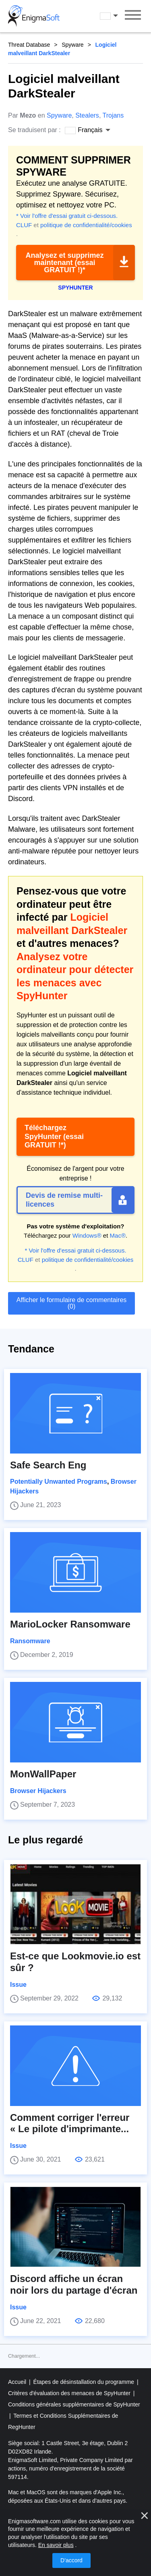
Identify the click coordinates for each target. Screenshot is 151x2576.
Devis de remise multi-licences (64, 1199)
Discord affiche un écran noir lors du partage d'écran (73, 2284)
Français (110, 16)
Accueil (18, 2382)
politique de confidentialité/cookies (86, 225)
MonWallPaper (43, 1773)
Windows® (86, 1235)
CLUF (24, 225)
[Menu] (133, 16)
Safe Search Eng (48, 1465)
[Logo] (34, 16)
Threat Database (29, 44)
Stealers (87, 115)
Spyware (72, 44)
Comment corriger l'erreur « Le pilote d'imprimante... (69, 2123)
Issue (18, 1984)
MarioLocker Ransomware (70, 1624)
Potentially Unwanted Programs (58, 1481)
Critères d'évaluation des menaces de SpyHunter (70, 2393)
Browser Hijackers (38, 1790)
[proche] (144, 2516)
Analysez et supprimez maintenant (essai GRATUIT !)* (64, 262)
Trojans (113, 115)
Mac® (118, 1235)
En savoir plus (56, 2545)
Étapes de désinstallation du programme (84, 2382)
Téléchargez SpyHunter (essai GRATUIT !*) (54, 1136)
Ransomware (30, 1641)
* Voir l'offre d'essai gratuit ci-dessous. (67, 215)
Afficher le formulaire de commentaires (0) (72, 1303)
